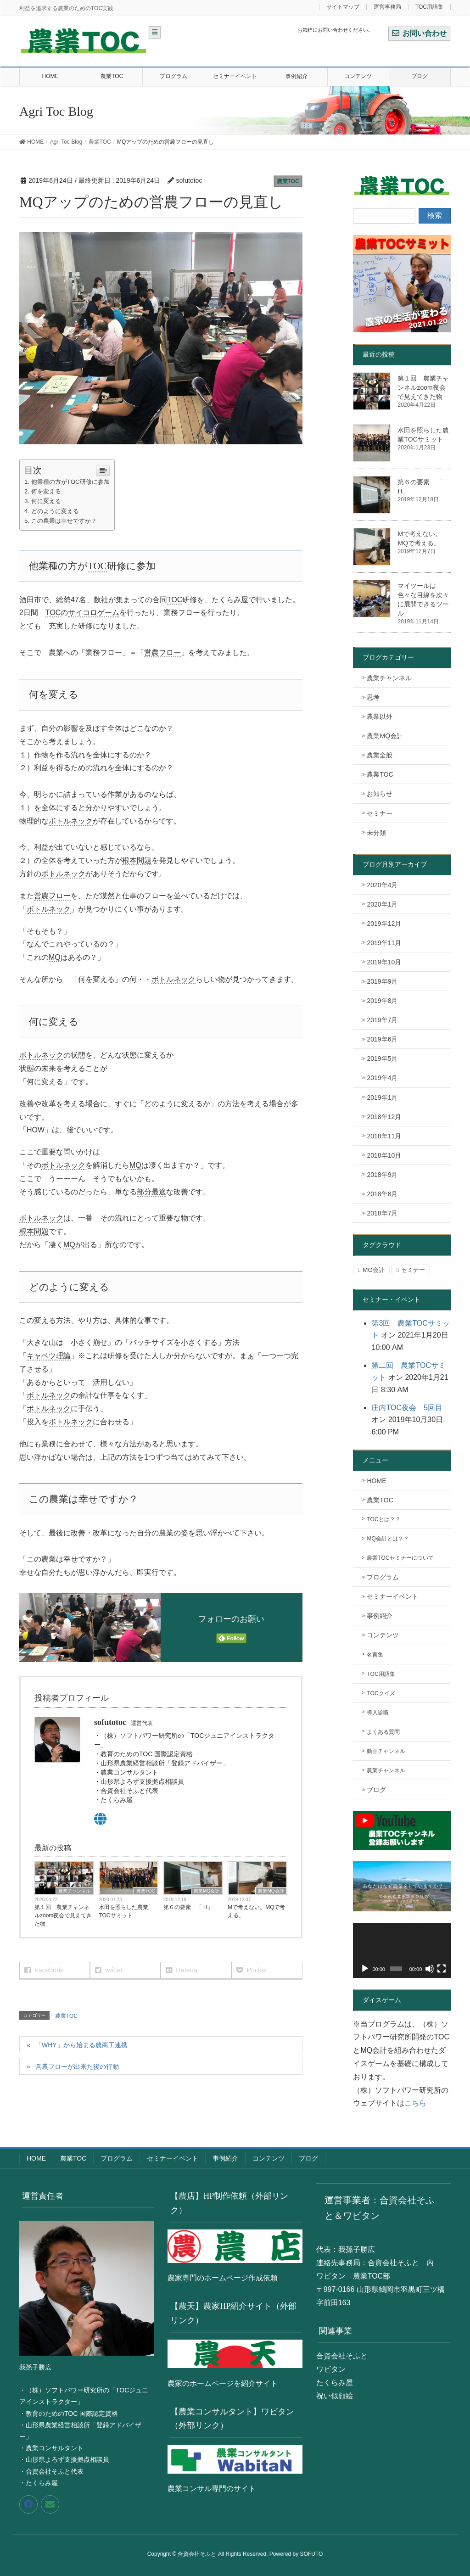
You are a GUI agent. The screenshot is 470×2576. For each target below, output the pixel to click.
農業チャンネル (74, 1890)
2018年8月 (382, 1194)
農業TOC (288, 181)
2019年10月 (384, 962)
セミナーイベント (392, 1596)
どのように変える (55, 511)
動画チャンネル (386, 1751)
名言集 (375, 1655)
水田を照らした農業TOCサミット (123, 1911)
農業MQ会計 (206, 1890)
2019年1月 (382, 1097)
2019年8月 (382, 1000)
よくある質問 (383, 1732)
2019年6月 (382, 1039)
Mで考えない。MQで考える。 (256, 1911)
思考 (373, 697)
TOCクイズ (381, 1693)
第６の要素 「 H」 (188, 1907)
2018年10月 (384, 1155)
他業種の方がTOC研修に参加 (70, 481)
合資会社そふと (342, 2356)
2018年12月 (384, 1116)
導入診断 (378, 1712)
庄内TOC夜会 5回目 (406, 1407)
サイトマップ (342, 7)
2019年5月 (382, 1058)
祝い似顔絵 (334, 2396)
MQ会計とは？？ (387, 1538)
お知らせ (379, 793)
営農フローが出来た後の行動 (77, 2066)
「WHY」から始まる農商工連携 (81, 2045)
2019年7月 (382, 1020)
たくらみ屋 (334, 2382)
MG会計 (373, 1269)
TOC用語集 (429, 7)
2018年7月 (382, 1213)
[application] (402, 1950)
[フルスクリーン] (441, 1968)
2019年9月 (382, 981)
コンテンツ (383, 1635)
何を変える (46, 491)
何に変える (46, 501)
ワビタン (331, 2369)
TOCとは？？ (383, 1519)
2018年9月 (382, 1174)
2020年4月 (382, 885)
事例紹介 (379, 1615)
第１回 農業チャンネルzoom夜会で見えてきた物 (63, 1915)
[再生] (364, 1968)
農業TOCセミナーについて (400, 1558)
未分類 (376, 832)
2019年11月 (384, 942)
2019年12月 (384, 923)
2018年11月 (384, 1136)
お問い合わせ (419, 33)
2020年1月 (382, 904)
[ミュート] (429, 1968)
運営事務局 (387, 7)
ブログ (376, 1789)
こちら (415, 2103)
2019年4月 (382, 1077)
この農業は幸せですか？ (64, 520)
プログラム (383, 1577)
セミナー (379, 813)
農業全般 (379, 755)
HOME (376, 1480)
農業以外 (379, 716)
